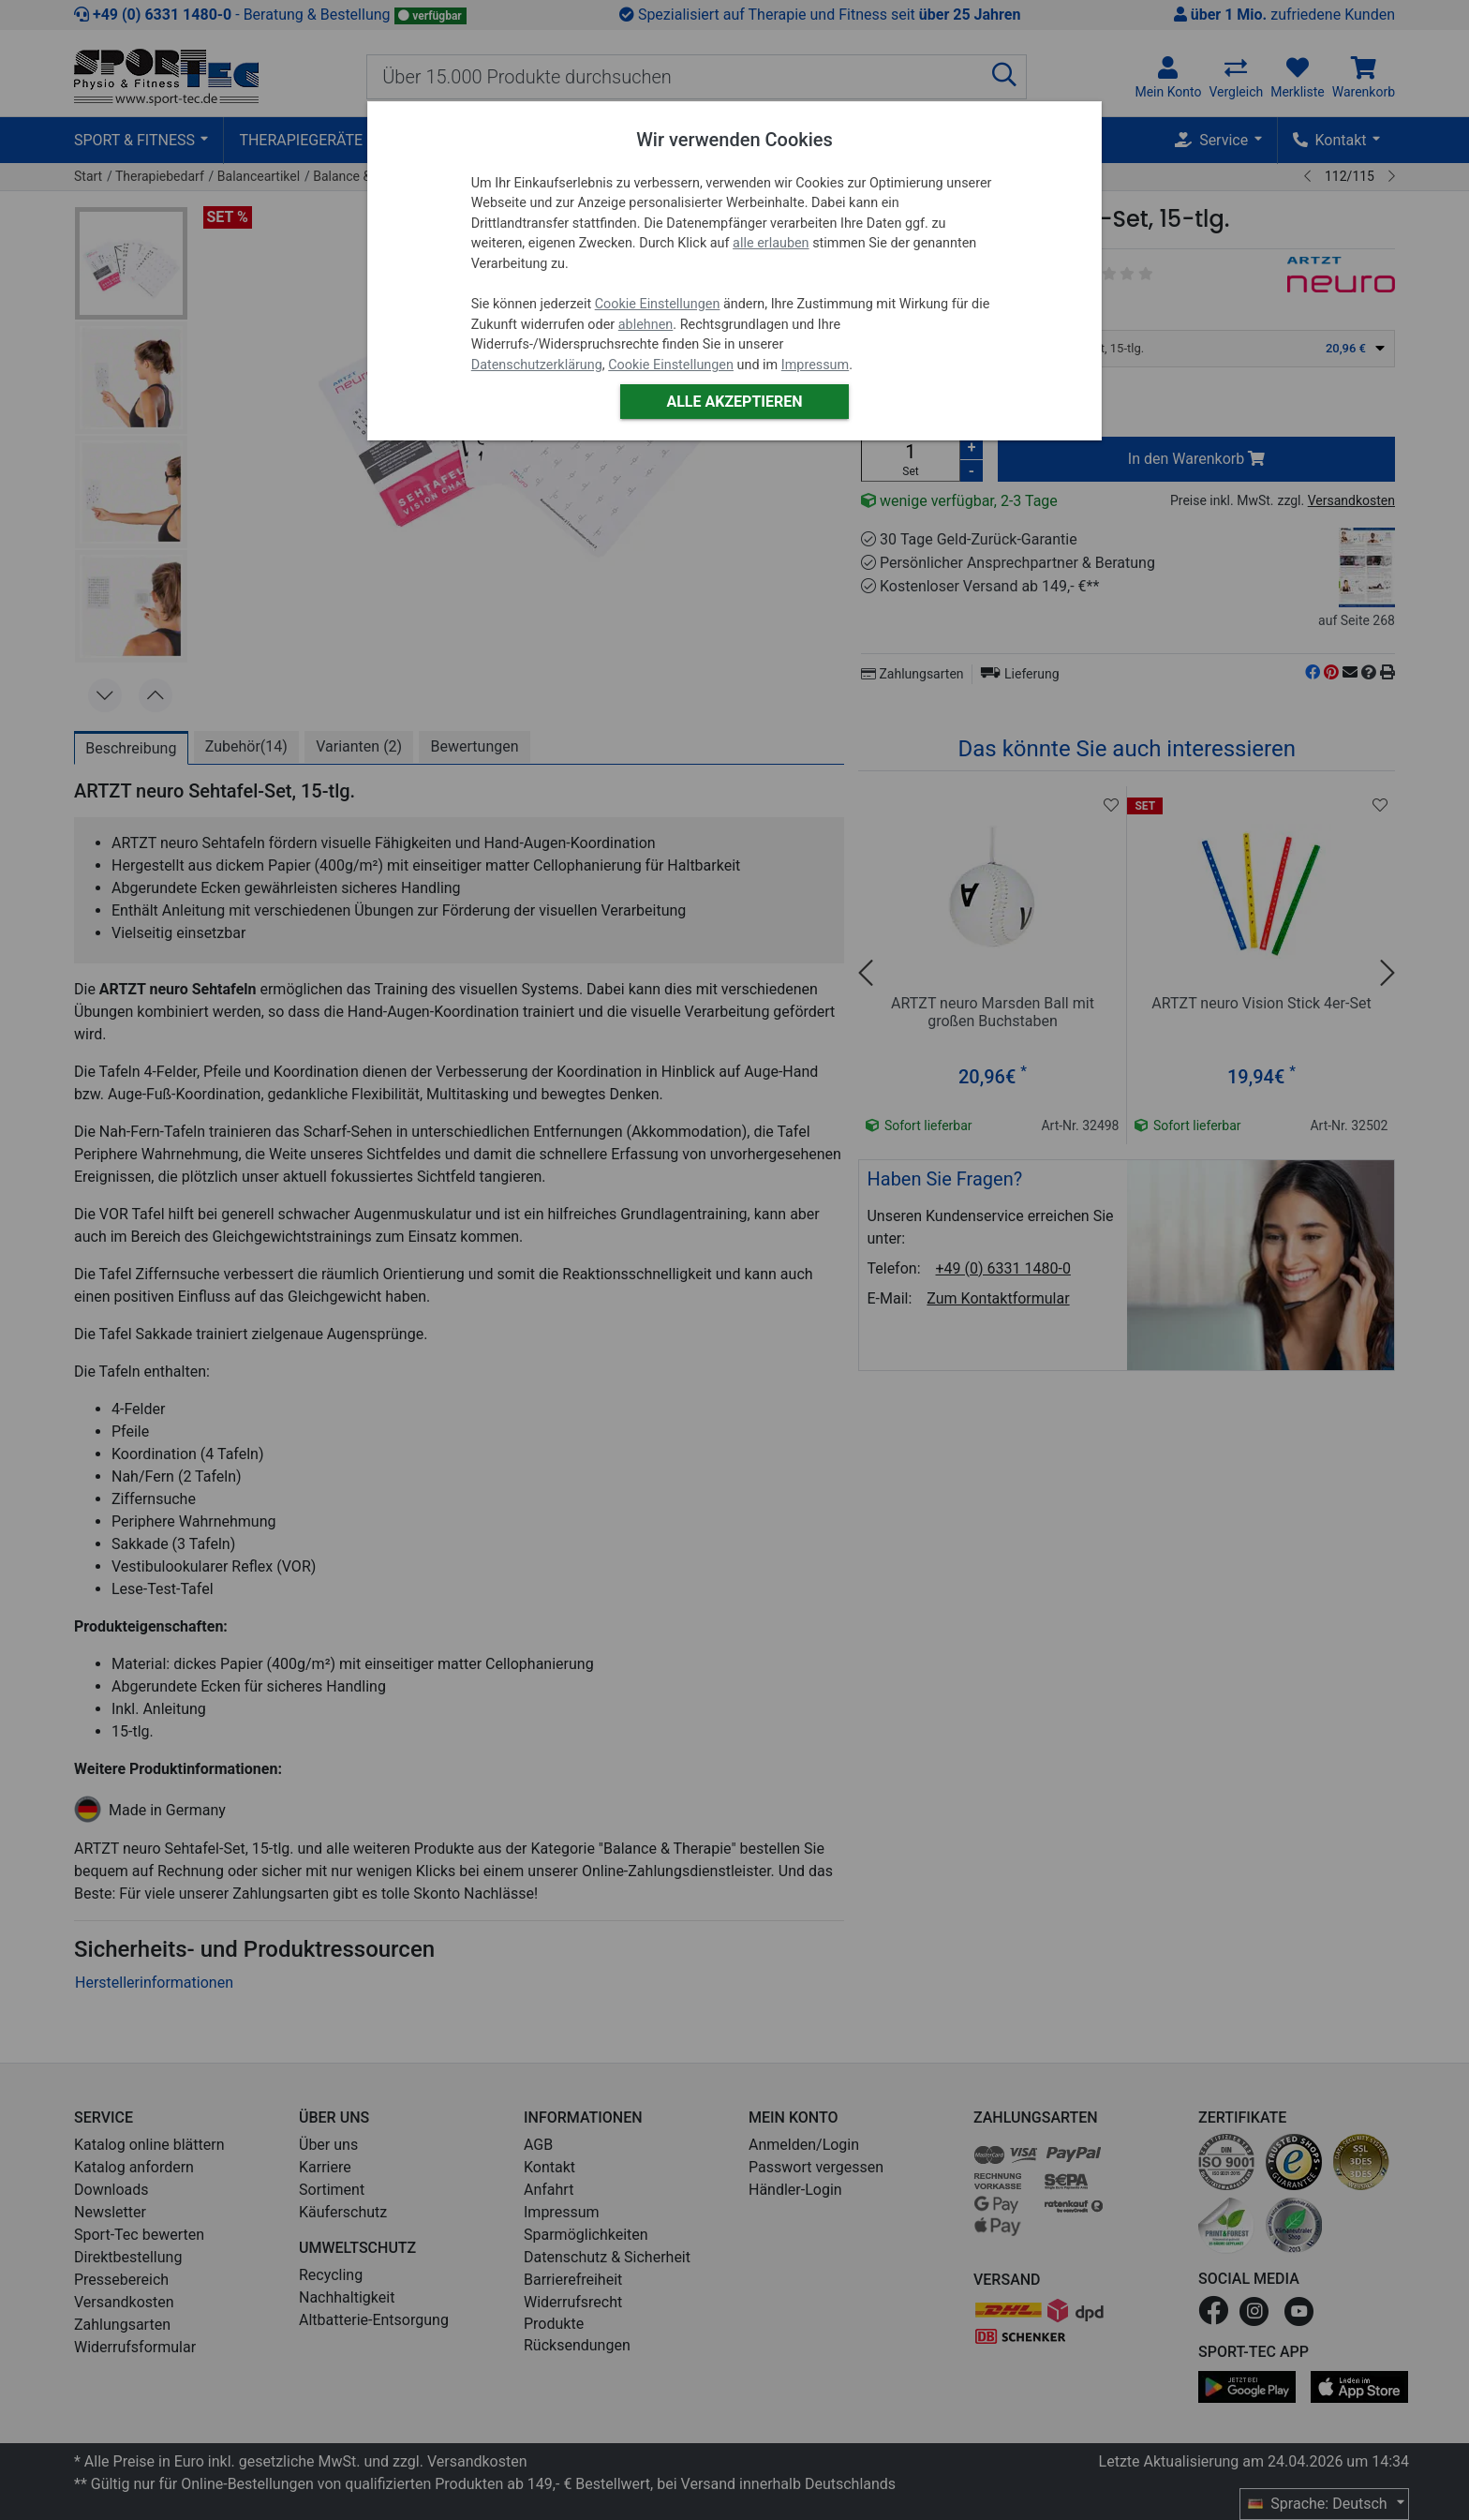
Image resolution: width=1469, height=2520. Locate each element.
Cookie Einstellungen (657, 304)
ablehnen (646, 325)
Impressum (815, 365)
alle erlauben (771, 243)
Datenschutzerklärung (536, 365)
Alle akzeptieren (734, 401)
